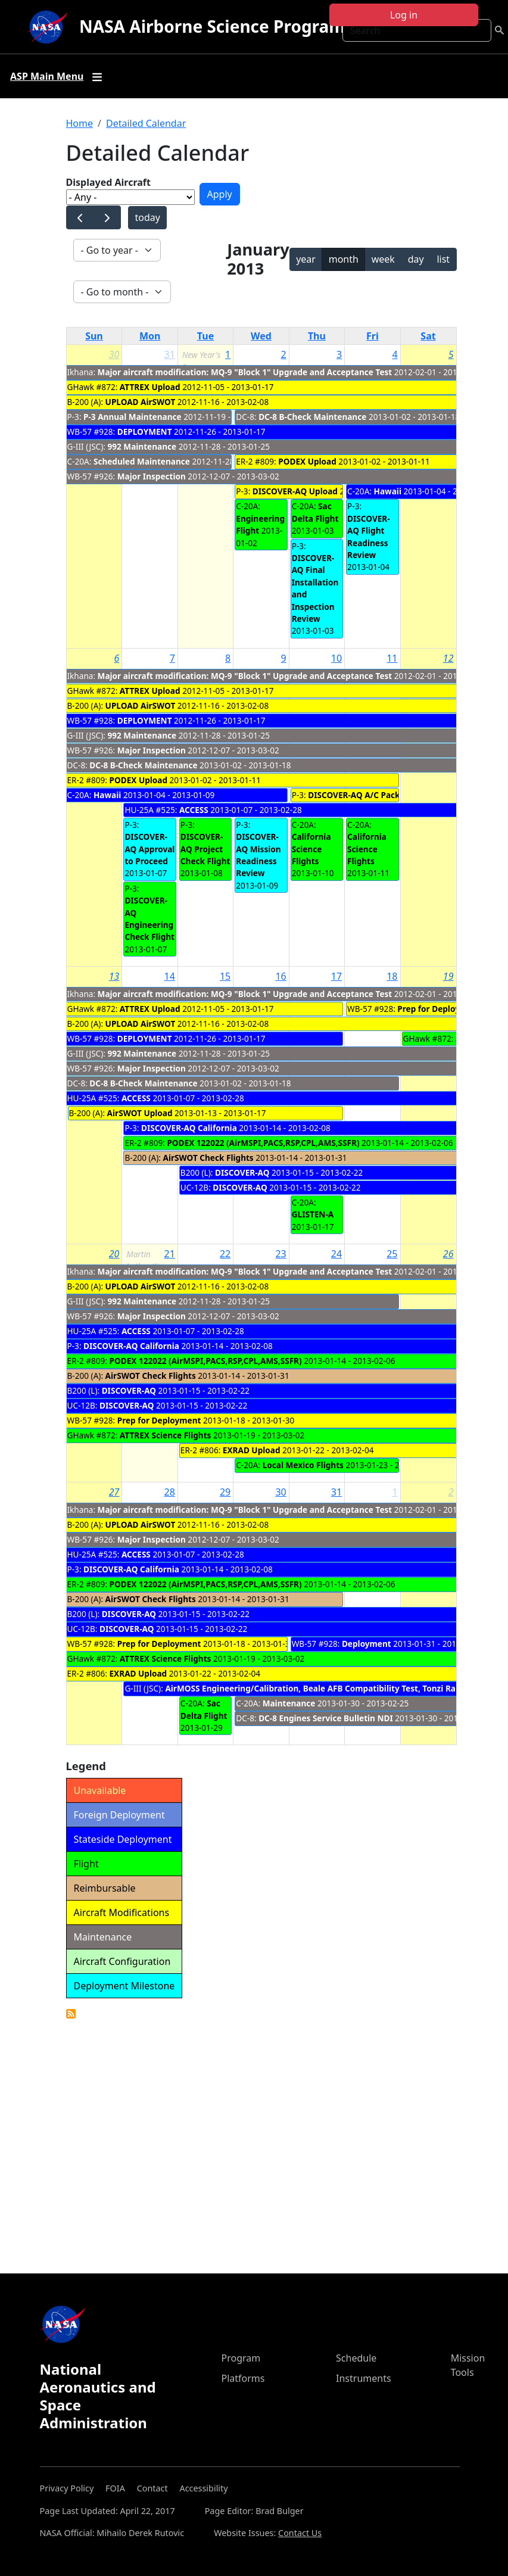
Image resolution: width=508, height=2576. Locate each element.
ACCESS (193, 809)
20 (114, 1253)
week (383, 259)
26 (448, 1253)
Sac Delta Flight (315, 512)
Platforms (243, 2378)
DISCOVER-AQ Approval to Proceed (149, 849)
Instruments (363, 2378)
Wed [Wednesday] (261, 335)
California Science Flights (311, 849)
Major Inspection (151, 476)
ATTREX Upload (150, 387)
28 (169, 1492)
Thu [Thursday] (317, 335)
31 (169, 354)
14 (169, 976)
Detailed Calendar (146, 123)
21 (169, 1253)
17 (336, 976)
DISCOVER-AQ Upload (295, 491)
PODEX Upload (307, 461)
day (416, 259)
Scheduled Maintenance (142, 461)
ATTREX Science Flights (165, 1435)
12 (448, 658)
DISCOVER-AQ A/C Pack (354, 794)
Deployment (366, 1643)
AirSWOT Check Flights (208, 1157)
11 (392, 658)
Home (80, 123)
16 (280, 976)
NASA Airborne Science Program (212, 26)
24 (336, 1253)
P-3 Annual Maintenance (132, 416)
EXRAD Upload (252, 1450)
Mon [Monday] (150, 335)
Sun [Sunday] (94, 335)
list (443, 259)
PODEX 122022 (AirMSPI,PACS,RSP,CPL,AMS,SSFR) (263, 1142)
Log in (403, 14)
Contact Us (300, 2532)
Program (241, 2358)
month (344, 259)
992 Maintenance (141, 446)
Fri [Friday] (372, 335)
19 (448, 976)
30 (114, 354)
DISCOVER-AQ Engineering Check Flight (149, 918)
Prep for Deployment (439, 1008)
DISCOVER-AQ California (189, 1127)
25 (392, 1253)
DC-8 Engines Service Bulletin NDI (325, 1718)
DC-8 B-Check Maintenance (313, 416)
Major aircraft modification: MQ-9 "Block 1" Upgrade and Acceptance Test (245, 372)
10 (336, 658)
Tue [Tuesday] (205, 335)
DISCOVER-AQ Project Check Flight (205, 849)
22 (225, 1253)
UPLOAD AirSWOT (140, 401)
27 (114, 1492)
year (306, 259)
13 (114, 976)
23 (280, 1253)
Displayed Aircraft (108, 182)
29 (225, 1492)
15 (225, 976)
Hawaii (387, 491)
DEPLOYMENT (144, 431)
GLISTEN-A (313, 1214)
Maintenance (289, 1703)
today (147, 217)
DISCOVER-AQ (242, 1172)
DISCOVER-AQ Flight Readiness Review (368, 536)
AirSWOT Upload (140, 1113)
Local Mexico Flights (303, 1465)
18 (392, 976)
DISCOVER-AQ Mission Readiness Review (258, 855)
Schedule (356, 2358)
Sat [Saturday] (427, 335)
